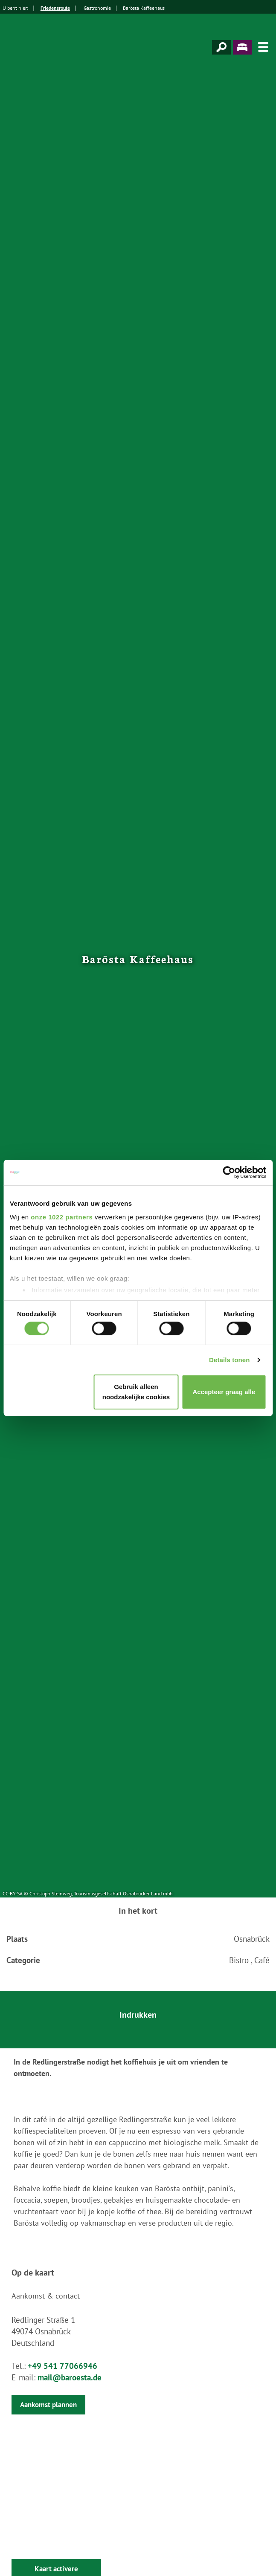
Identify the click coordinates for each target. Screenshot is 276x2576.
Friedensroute (55, 8)
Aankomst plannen (48, 2404)
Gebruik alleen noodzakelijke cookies (136, 1392)
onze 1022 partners (62, 1216)
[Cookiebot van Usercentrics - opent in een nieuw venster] (229, 1172)
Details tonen (229, 1359)
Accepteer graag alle (223, 1391)
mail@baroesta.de (70, 2377)
